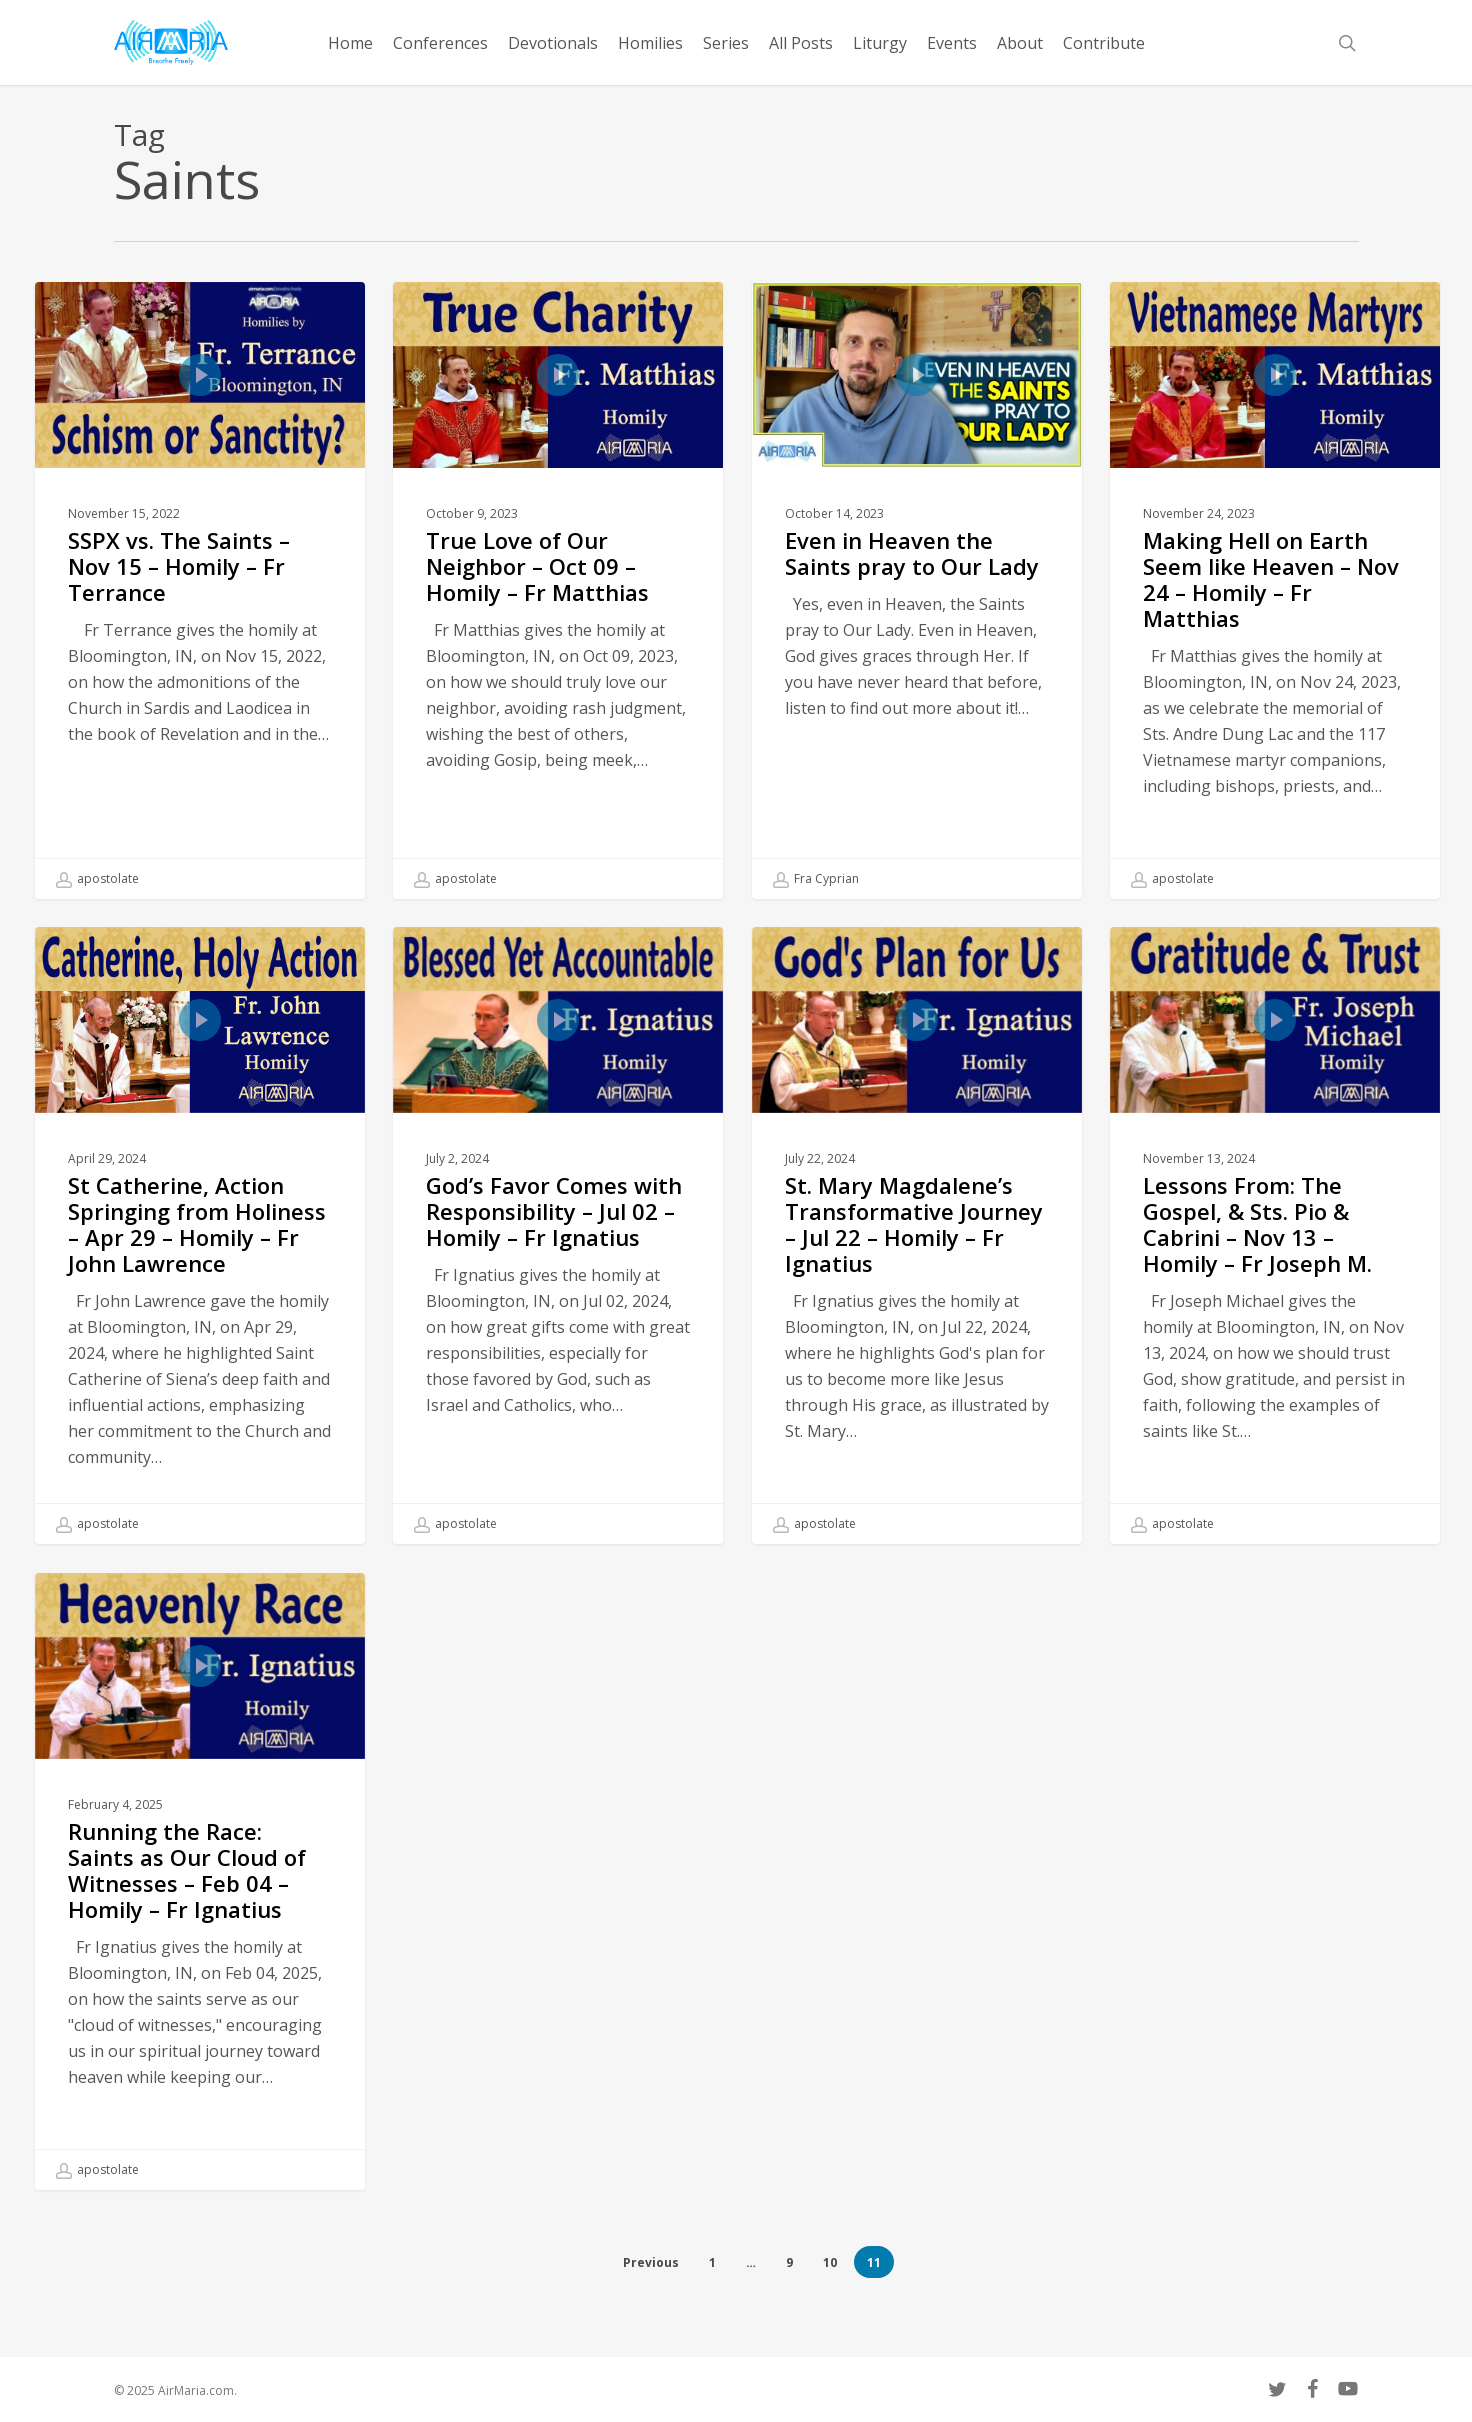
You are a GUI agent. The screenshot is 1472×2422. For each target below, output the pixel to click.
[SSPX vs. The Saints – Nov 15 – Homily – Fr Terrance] (200, 590)
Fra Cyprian (816, 879)
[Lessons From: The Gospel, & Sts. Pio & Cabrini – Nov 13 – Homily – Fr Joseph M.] (1275, 1253)
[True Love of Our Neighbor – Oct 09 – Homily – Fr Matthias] (558, 590)
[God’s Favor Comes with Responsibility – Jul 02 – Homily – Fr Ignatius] (558, 1253)
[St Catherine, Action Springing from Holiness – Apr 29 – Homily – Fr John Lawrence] (200, 1253)
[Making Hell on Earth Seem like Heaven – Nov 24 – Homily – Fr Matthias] (1275, 590)
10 (830, 2262)
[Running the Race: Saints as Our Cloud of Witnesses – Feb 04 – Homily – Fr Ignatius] (200, 1899)
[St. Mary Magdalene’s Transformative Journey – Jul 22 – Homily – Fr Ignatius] (917, 1253)
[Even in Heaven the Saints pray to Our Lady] (917, 590)
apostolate (97, 879)
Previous (651, 2262)
